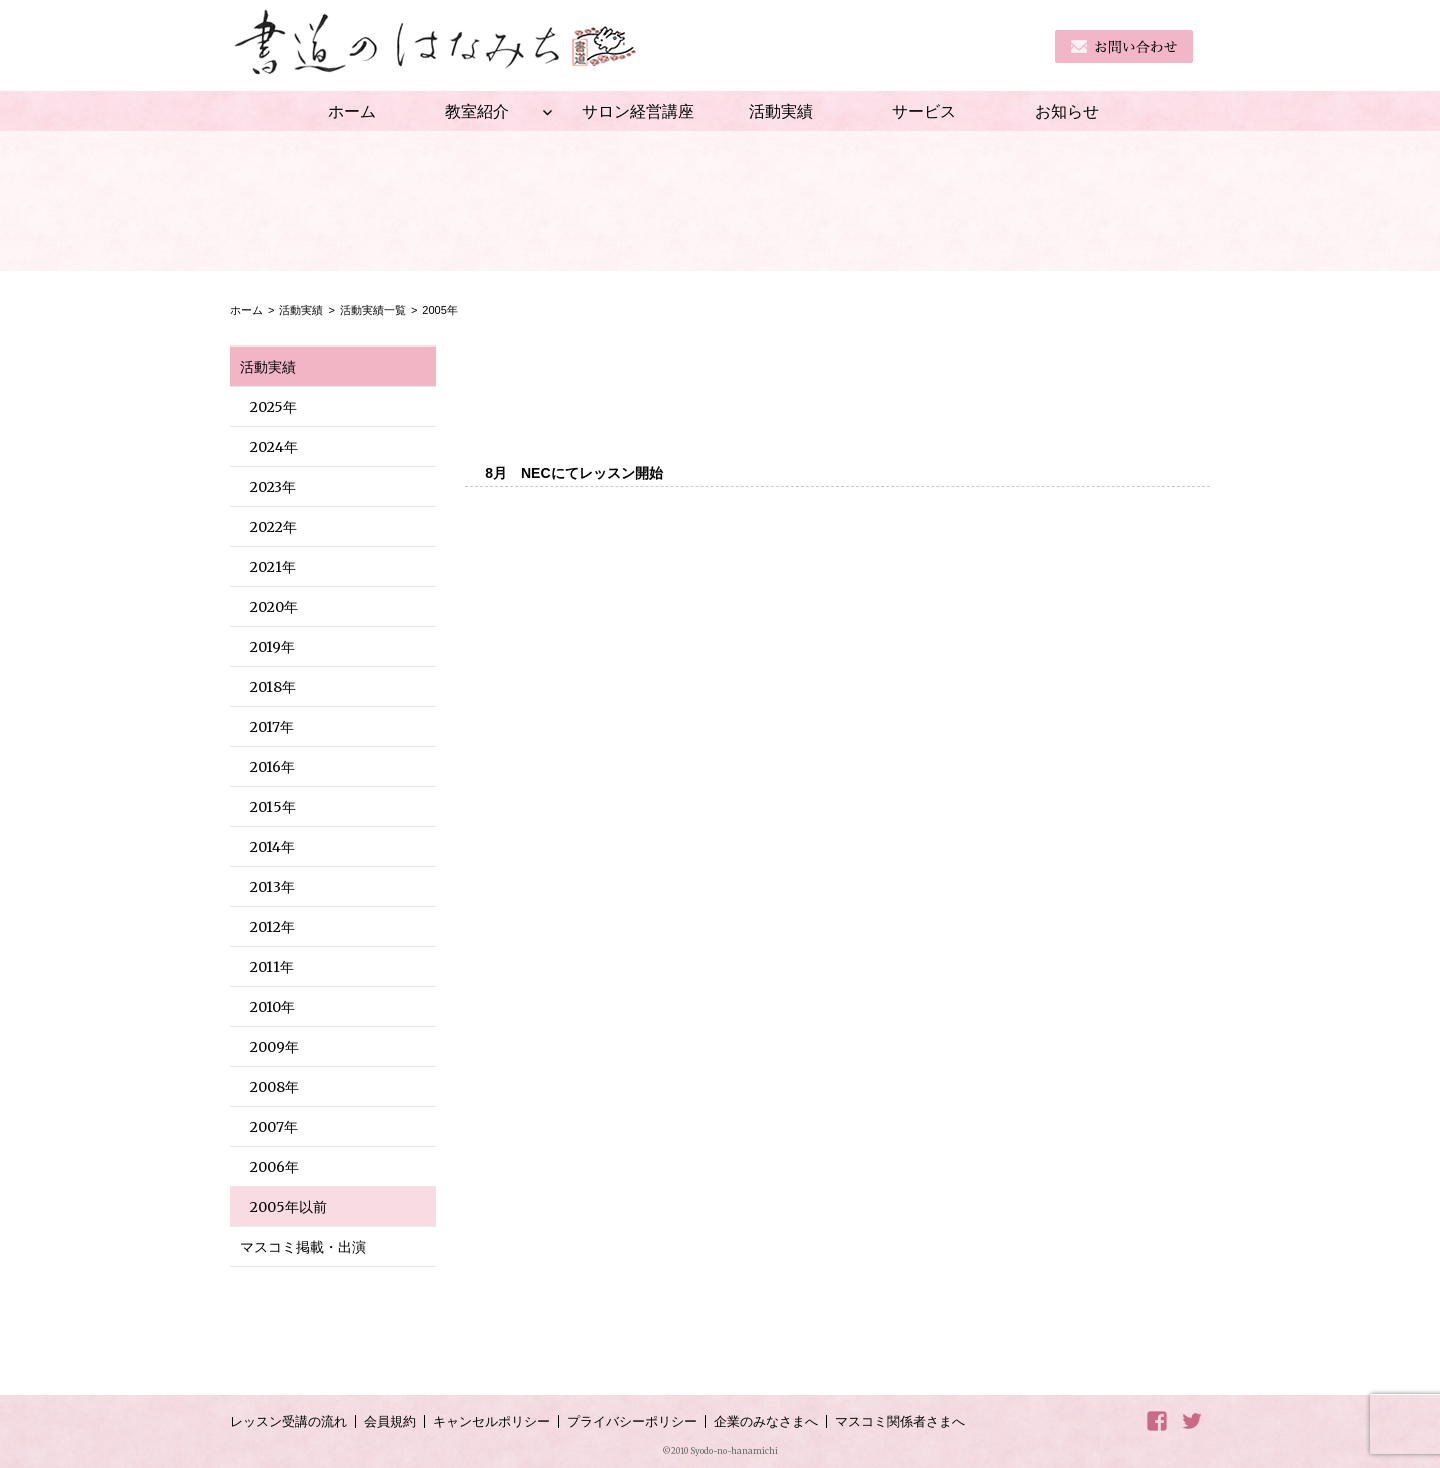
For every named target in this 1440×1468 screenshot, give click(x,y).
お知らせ (1067, 111)
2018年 (273, 687)
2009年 (274, 1047)
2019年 (272, 647)
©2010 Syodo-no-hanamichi (720, 1451)
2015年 (273, 807)
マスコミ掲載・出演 (303, 1247)
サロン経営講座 (638, 111)
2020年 (274, 607)
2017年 (272, 727)
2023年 (273, 487)
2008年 (274, 1087)
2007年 (274, 1127)
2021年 (273, 567)
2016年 (272, 767)
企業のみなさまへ (766, 1421)
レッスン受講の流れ (288, 1421)
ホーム (352, 111)
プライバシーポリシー (632, 1421)
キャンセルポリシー (491, 1421)
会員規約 (390, 1421)
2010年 (272, 1007)
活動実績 (781, 111)
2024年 (274, 447)
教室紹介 (477, 111)
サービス (924, 111)
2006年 (274, 1167)
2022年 (273, 527)
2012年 (272, 927)
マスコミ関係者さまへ (900, 1421)
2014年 (272, 847)
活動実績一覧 (373, 310)
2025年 (273, 407)
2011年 (272, 967)
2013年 (272, 887)
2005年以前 (288, 1207)
